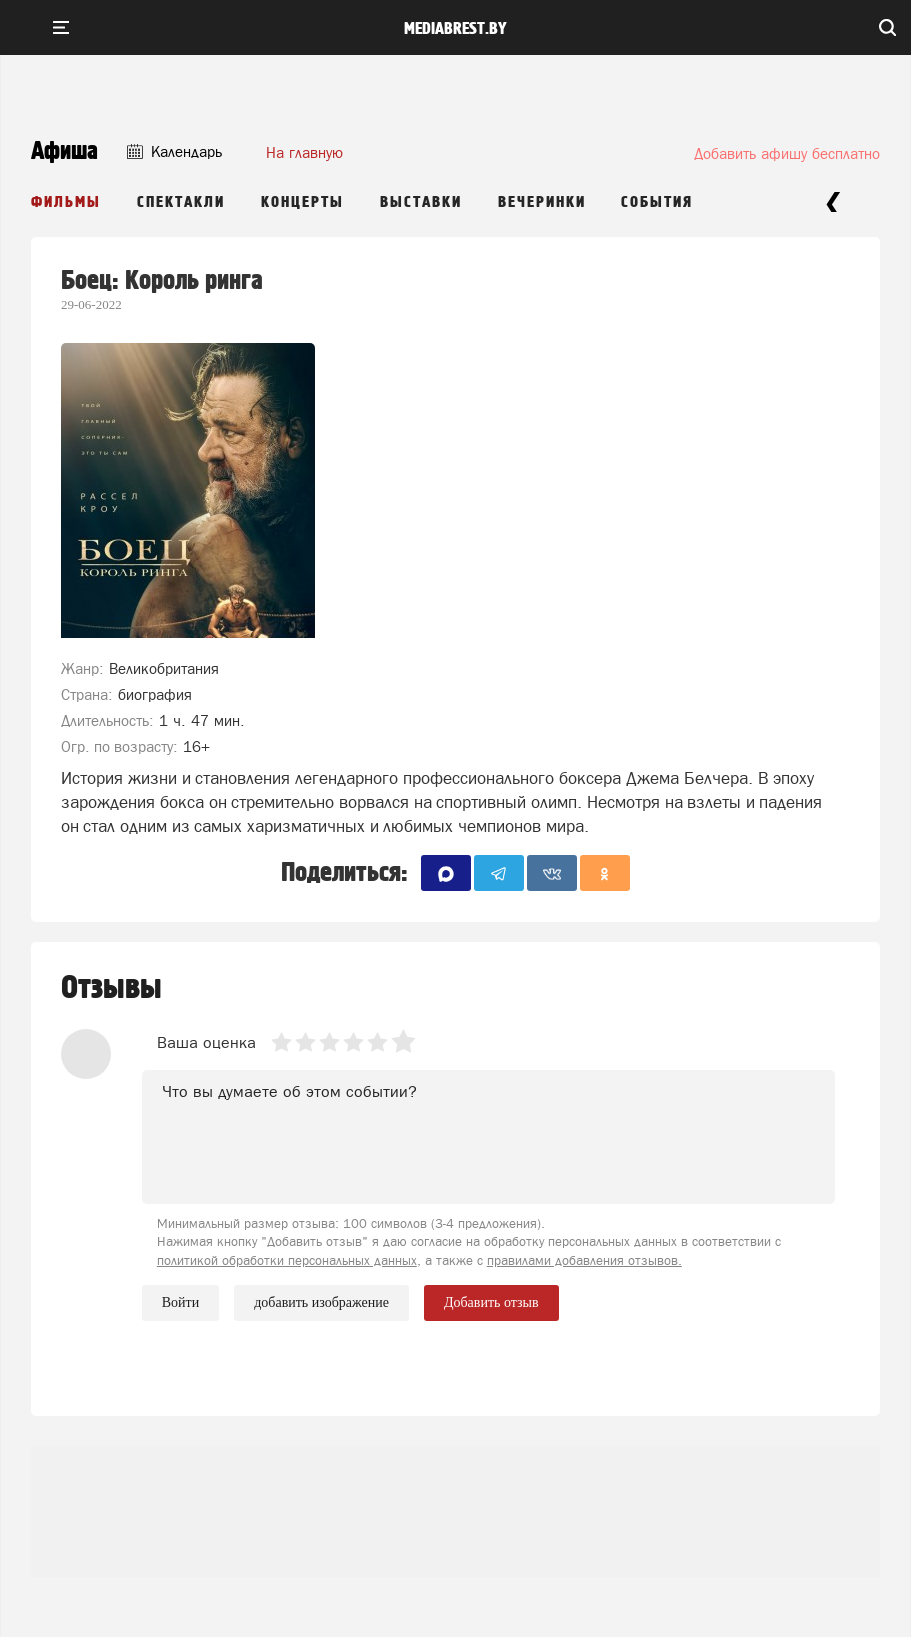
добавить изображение (321, 1303)
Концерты (302, 202)
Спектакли (181, 202)
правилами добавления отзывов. (584, 1260)
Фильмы (66, 202)
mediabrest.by (455, 29)
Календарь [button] (174, 151)
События (657, 202)
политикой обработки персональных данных (287, 1260)
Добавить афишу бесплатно (787, 153)
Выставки (421, 202)
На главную (304, 152)
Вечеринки (542, 202)
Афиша (64, 151)
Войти (180, 1302)
